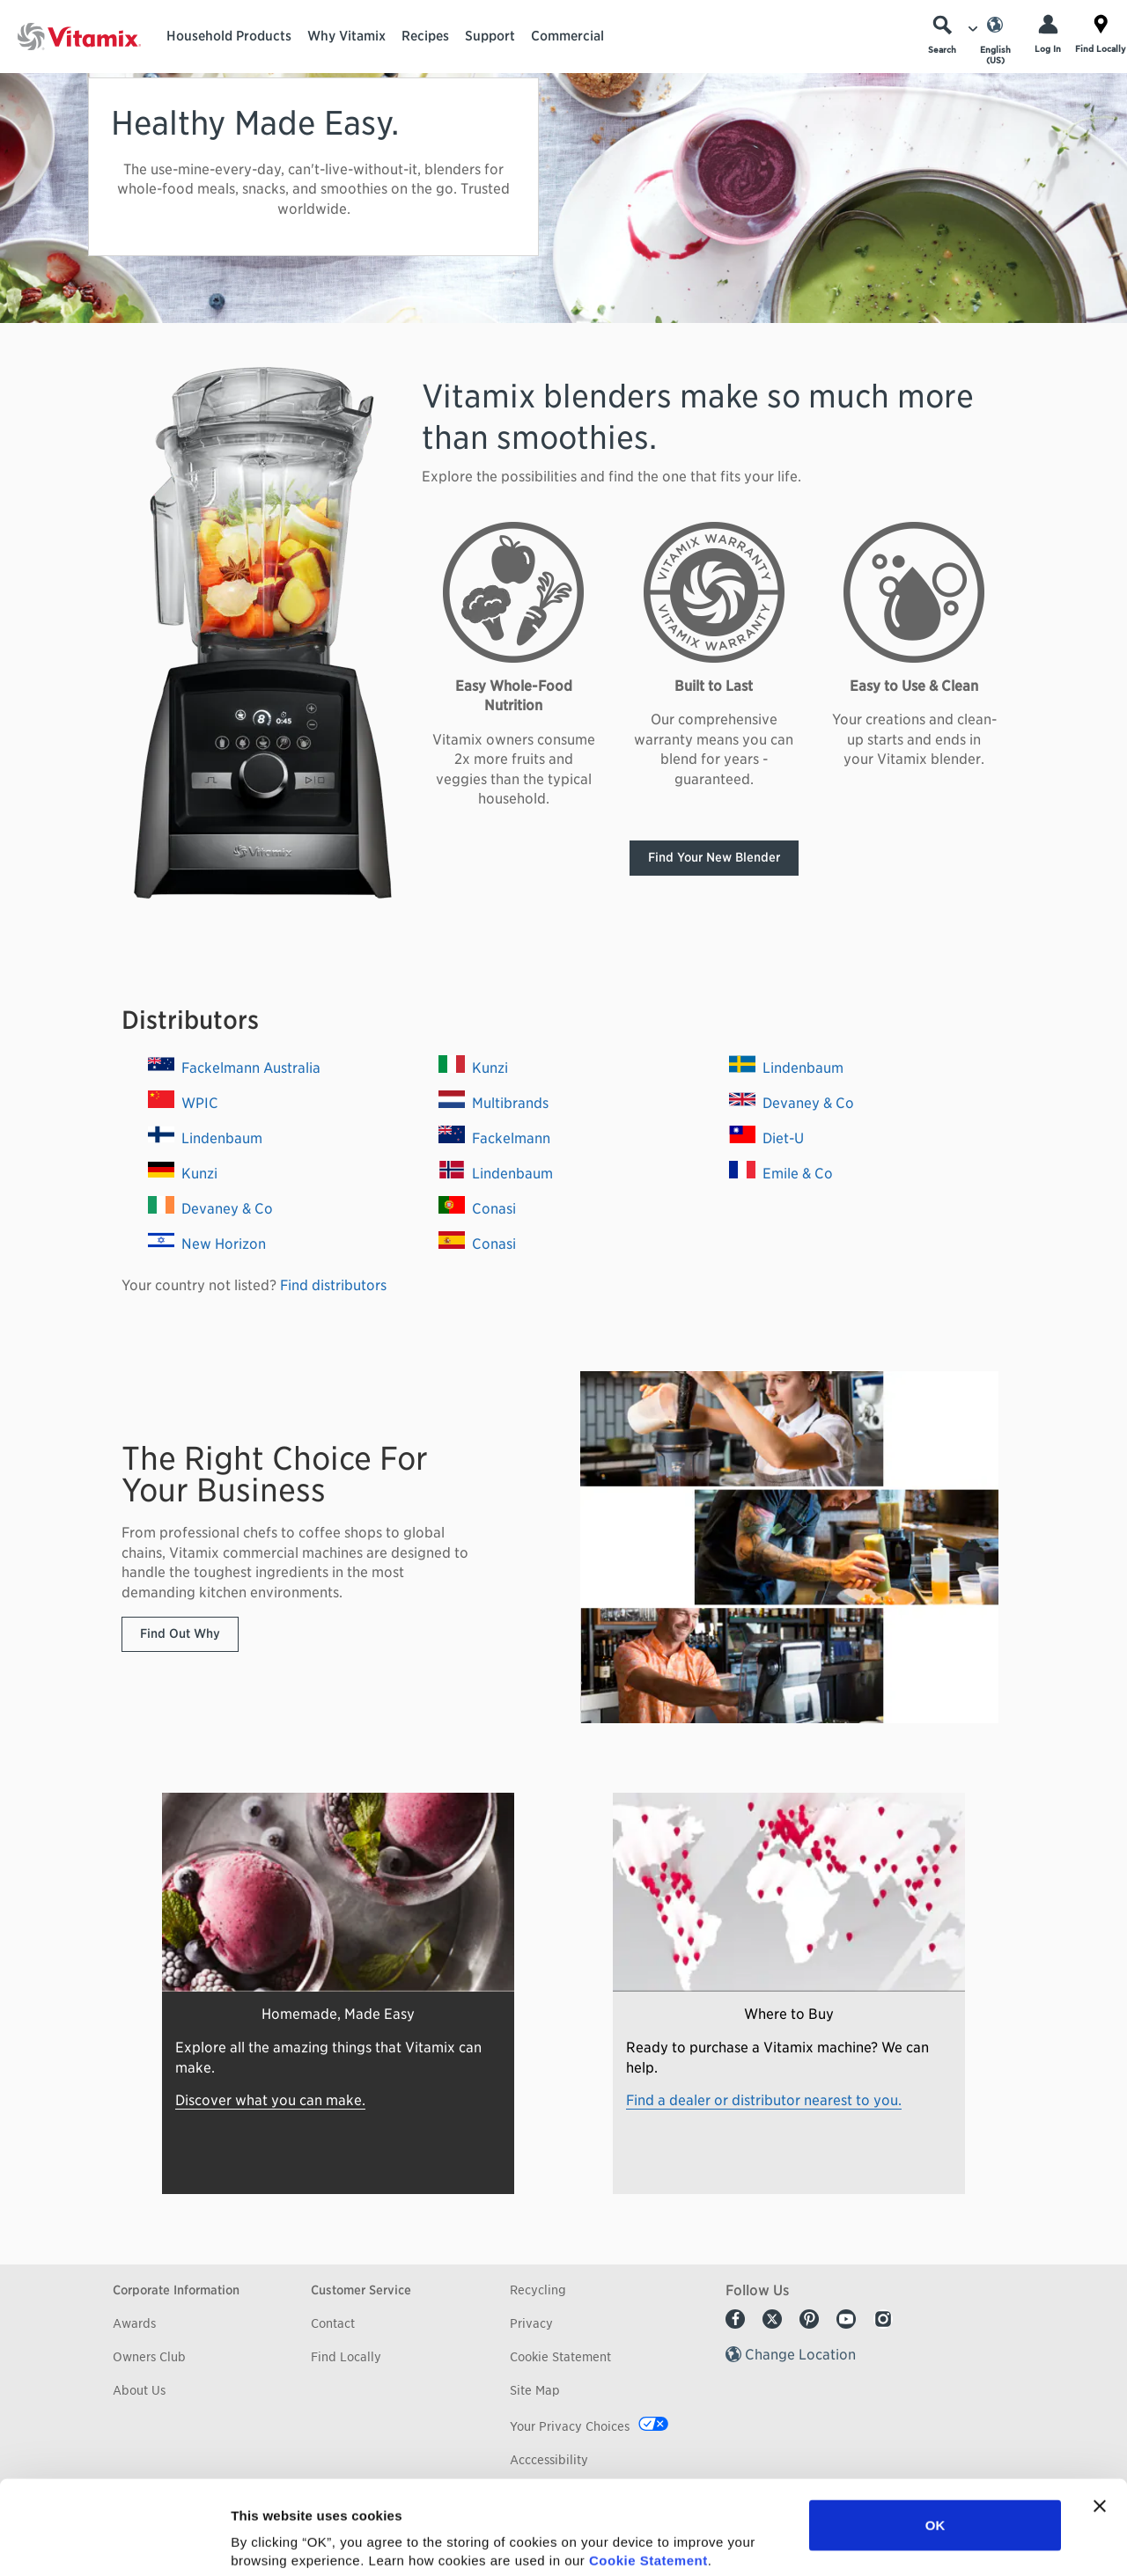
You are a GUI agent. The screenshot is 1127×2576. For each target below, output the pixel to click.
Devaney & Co (210, 1208)
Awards (134, 2323)
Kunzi (182, 1173)
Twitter (772, 2319)
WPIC (183, 1103)
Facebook (735, 2319)
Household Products (228, 36)
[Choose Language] (995, 40)
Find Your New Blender (714, 857)
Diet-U (766, 1138)
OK (935, 2436)
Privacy (531, 2323)
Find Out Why (180, 1633)
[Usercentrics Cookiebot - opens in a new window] (114, 2541)
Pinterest (809, 2319)
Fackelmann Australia (234, 1068)
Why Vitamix (346, 36)
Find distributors (333, 1285)
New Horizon (207, 1244)
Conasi (477, 1208)
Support (490, 36)
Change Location (800, 2354)
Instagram (883, 2319)
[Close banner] (1100, 2417)
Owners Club (149, 2357)
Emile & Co (781, 1173)
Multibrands (493, 1103)
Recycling (538, 2290)
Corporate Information (176, 2290)
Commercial (567, 36)
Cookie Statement (648, 2471)
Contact (333, 2323)
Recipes (425, 36)
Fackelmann (494, 1138)
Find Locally (346, 2357)
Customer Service (361, 2290)
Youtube (846, 2319)
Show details (924, 2541)
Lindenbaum (205, 1138)
